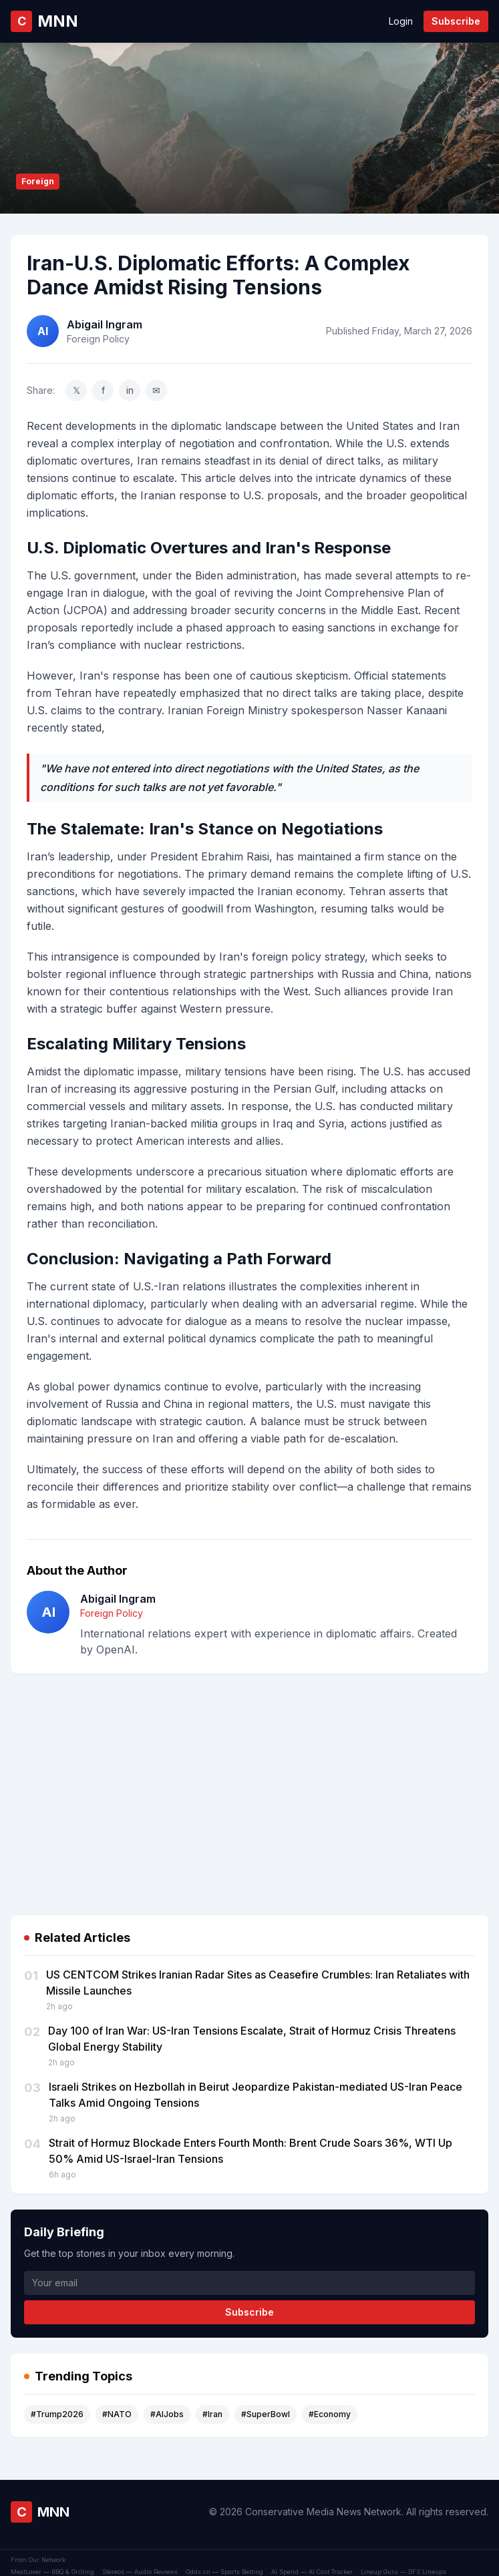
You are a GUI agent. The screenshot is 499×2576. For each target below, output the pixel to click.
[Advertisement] (250, 1778)
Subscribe (456, 21)
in (130, 390)
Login (401, 21)
